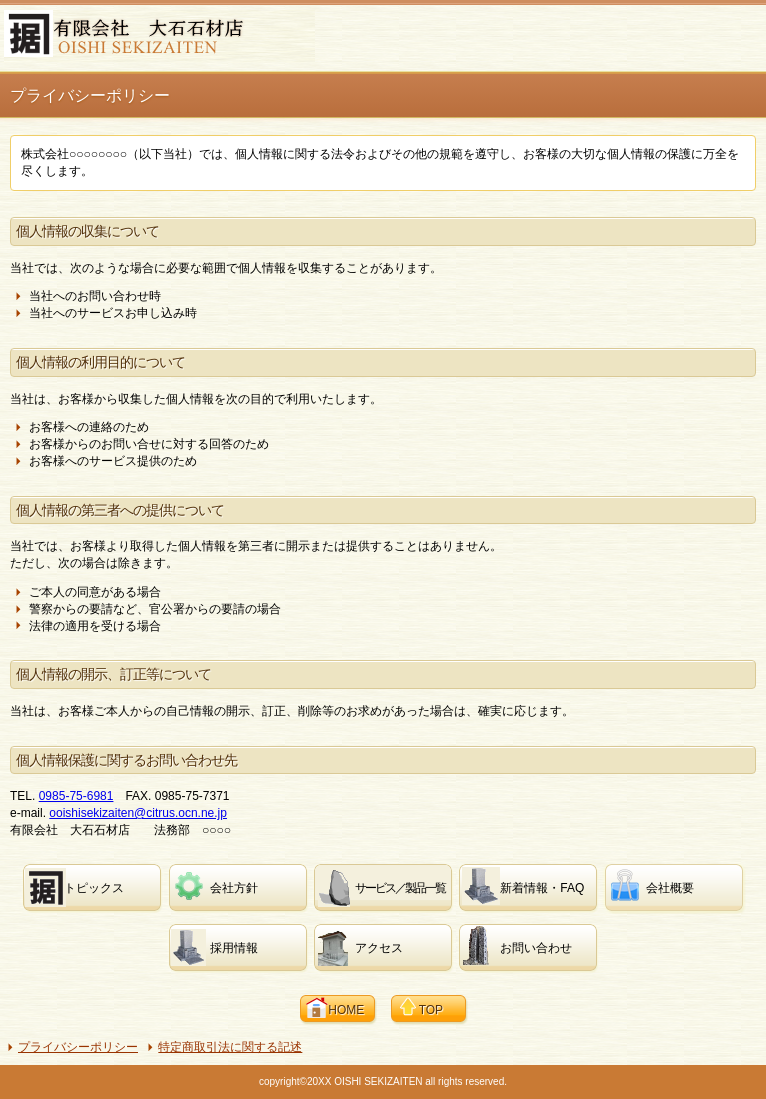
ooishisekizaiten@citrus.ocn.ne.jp (138, 813)
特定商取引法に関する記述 (230, 1047)
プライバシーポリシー (78, 1047)
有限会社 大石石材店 (159, 36)
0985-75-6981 (76, 796)
